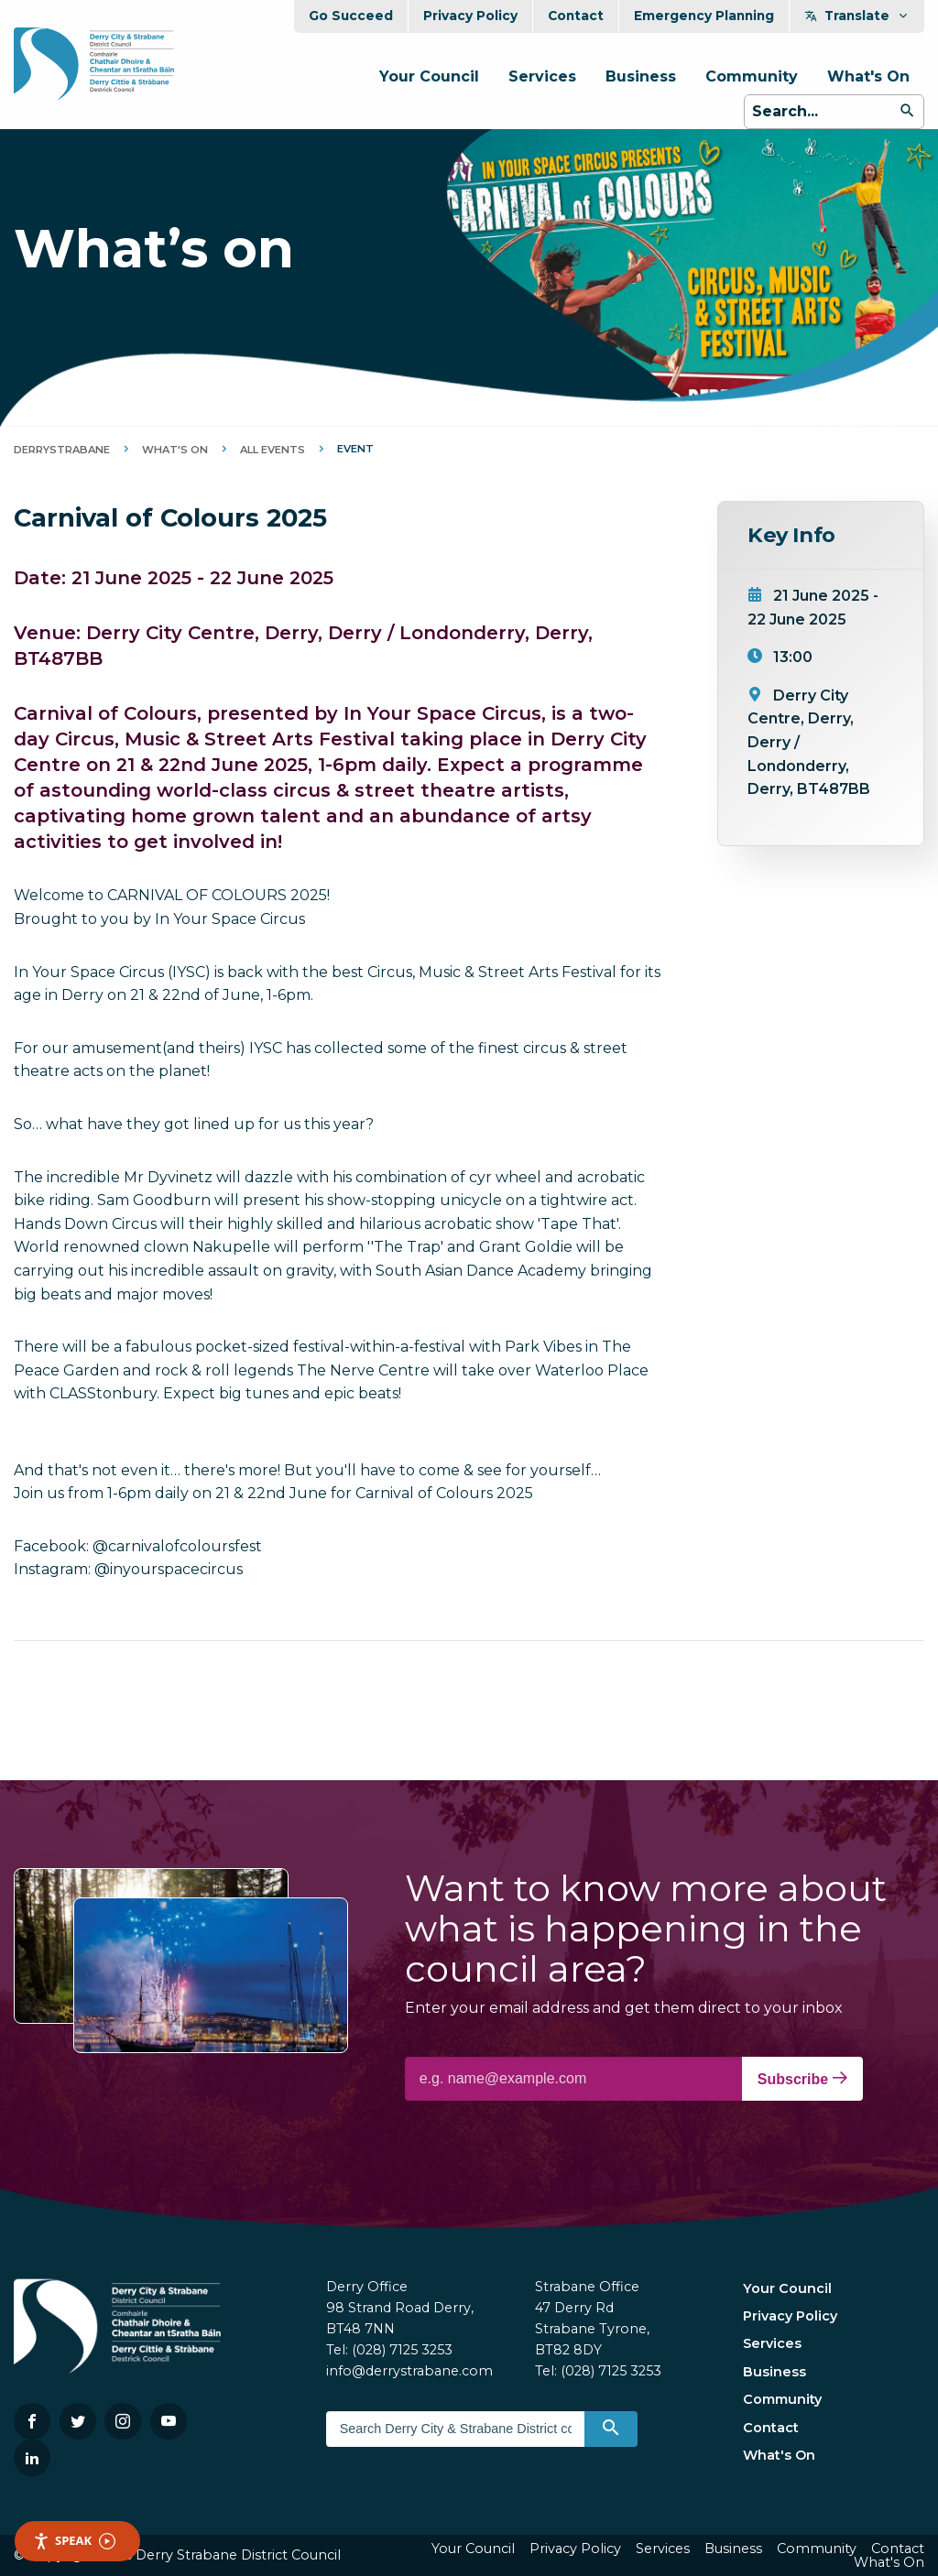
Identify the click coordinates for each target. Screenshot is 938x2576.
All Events (272, 449)
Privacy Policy (470, 15)
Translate (857, 15)
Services (542, 76)
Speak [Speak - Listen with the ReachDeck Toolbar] (74, 2540)
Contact (576, 15)
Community (751, 76)
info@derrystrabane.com (409, 2371)
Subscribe (802, 2079)
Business (640, 76)
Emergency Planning (704, 15)
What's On (868, 76)
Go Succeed (351, 15)
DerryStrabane (62, 449)
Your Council (429, 76)
